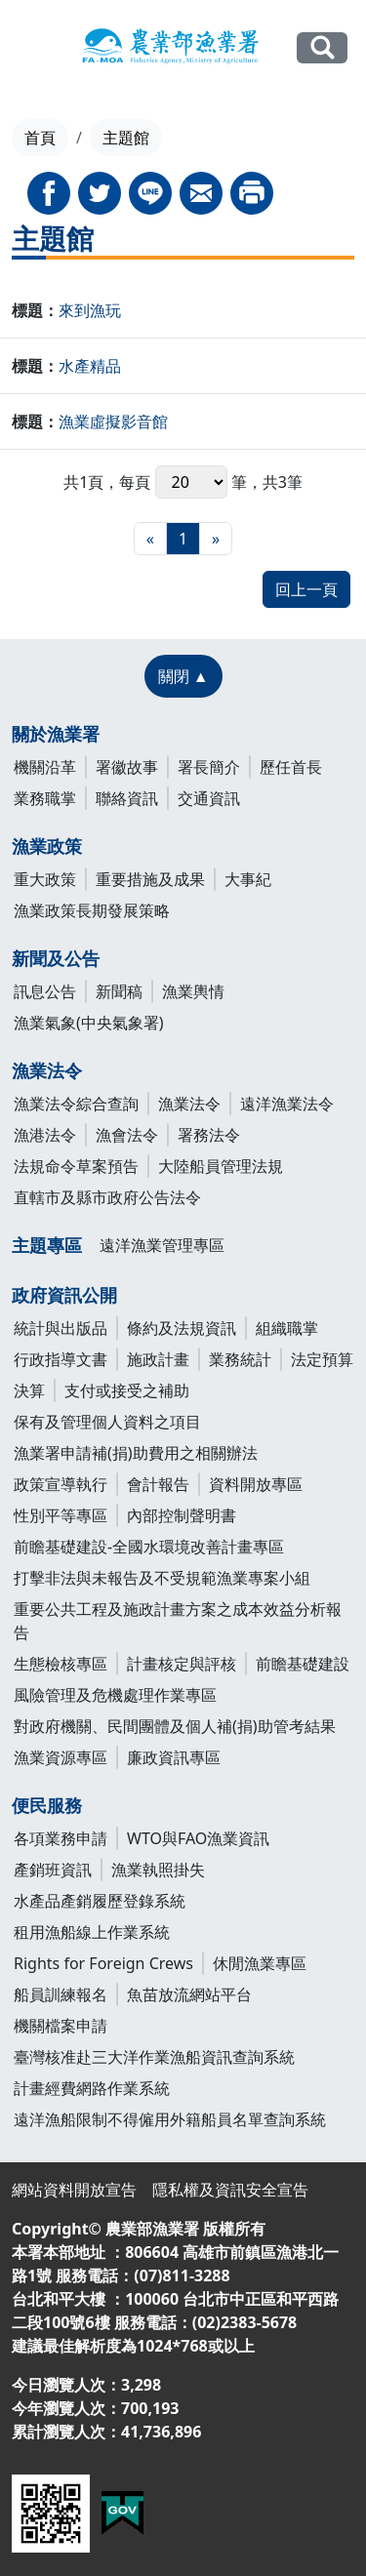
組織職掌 (287, 1328)
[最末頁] (215, 538)
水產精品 (90, 366)
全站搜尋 (322, 47)
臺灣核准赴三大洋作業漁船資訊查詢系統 (154, 2057)
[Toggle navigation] (30, 48)
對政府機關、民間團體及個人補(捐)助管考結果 (175, 1726)
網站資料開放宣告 (74, 2189)
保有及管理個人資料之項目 (107, 1421)
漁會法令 (127, 1135)
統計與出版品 (60, 1328)
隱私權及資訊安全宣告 (230, 2189)
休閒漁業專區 (259, 1963)
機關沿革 (45, 767)
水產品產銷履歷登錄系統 (99, 1901)
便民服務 (47, 1805)
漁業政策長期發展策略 (92, 910)
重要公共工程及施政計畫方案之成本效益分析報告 (178, 1620)
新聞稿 (119, 991)
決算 (29, 1390)
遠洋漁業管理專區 (162, 1245)
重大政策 (45, 879)
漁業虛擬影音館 (113, 421)
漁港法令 (45, 1135)
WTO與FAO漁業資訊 (198, 1838)
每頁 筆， (190, 482)
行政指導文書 (60, 1359)
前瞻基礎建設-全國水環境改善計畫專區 (149, 1546)
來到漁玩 (90, 310)
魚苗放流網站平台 (189, 1994)
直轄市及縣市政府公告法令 (107, 1197)
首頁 (40, 137)
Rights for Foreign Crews (103, 1963)
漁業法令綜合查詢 (76, 1103)
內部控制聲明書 (181, 1515)
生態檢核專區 (60, 1663)
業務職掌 (45, 798)
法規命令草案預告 (76, 1166)
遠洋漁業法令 (287, 1103)
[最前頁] (150, 538)
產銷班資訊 (53, 1869)
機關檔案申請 (60, 2025)
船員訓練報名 (60, 1994)
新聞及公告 (56, 958)
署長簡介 (209, 767)
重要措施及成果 (150, 879)
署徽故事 (127, 767)
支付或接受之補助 (126, 1390)
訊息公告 (45, 991)
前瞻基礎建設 (302, 1663)
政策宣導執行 (60, 1484)
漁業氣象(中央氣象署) (89, 1022)
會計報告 (158, 1484)
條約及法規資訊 (181, 1328)
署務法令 (209, 1135)
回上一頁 (306, 589)
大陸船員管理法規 (220, 1166)
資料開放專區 (256, 1484)
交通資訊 (209, 798)
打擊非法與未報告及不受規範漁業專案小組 (162, 1578)
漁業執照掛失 (158, 1869)
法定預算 (322, 1359)
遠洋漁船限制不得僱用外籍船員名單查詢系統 (170, 2119)
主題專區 (47, 1245)
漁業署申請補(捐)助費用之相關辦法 (136, 1453)
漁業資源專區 (60, 1757)
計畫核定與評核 (181, 1663)
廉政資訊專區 (174, 1757)
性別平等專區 (60, 1515)
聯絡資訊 (127, 798)
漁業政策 (47, 846)
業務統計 (240, 1359)
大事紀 (247, 879)
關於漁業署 (56, 733)
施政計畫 (158, 1359)
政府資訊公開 (64, 1295)
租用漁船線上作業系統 (92, 1932)
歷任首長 (291, 767)
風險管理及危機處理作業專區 (115, 1695)
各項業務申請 (60, 1838)
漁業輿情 (193, 991)
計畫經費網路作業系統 (92, 2088)
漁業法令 (47, 1070)
